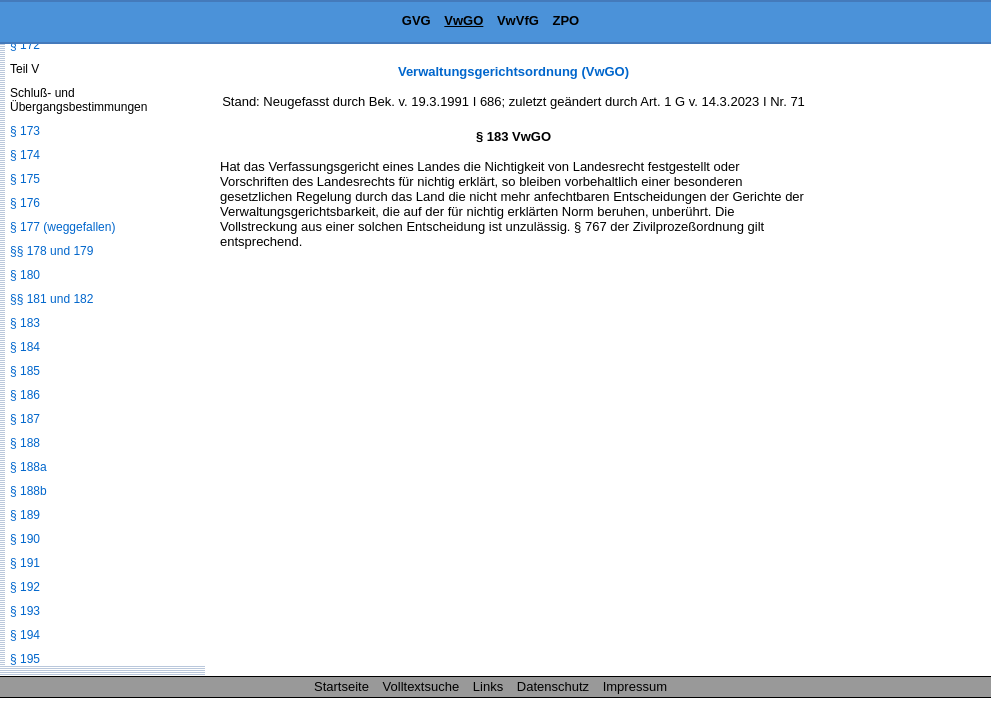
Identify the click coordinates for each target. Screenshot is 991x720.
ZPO (565, 20)
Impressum (635, 686)
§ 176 (25, 203)
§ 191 (25, 563)
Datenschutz (553, 686)
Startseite (341, 686)
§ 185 (25, 371)
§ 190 (25, 539)
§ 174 (25, 155)
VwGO (463, 20)
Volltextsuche (421, 686)
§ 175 (25, 179)
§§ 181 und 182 (51, 299)
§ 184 (25, 347)
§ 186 (25, 395)
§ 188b (28, 491)
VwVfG (518, 20)
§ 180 (25, 275)
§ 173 (25, 131)
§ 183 (25, 323)
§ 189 (25, 515)
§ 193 (25, 611)
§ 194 (25, 635)
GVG (416, 20)
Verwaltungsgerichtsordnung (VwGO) (513, 71)
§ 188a (28, 467)
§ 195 (25, 659)
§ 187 (25, 419)
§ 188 (25, 443)
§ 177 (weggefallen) (62, 227)
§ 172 (25, 45)
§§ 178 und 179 (51, 251)
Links (488, 686)
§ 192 (25, 587)
